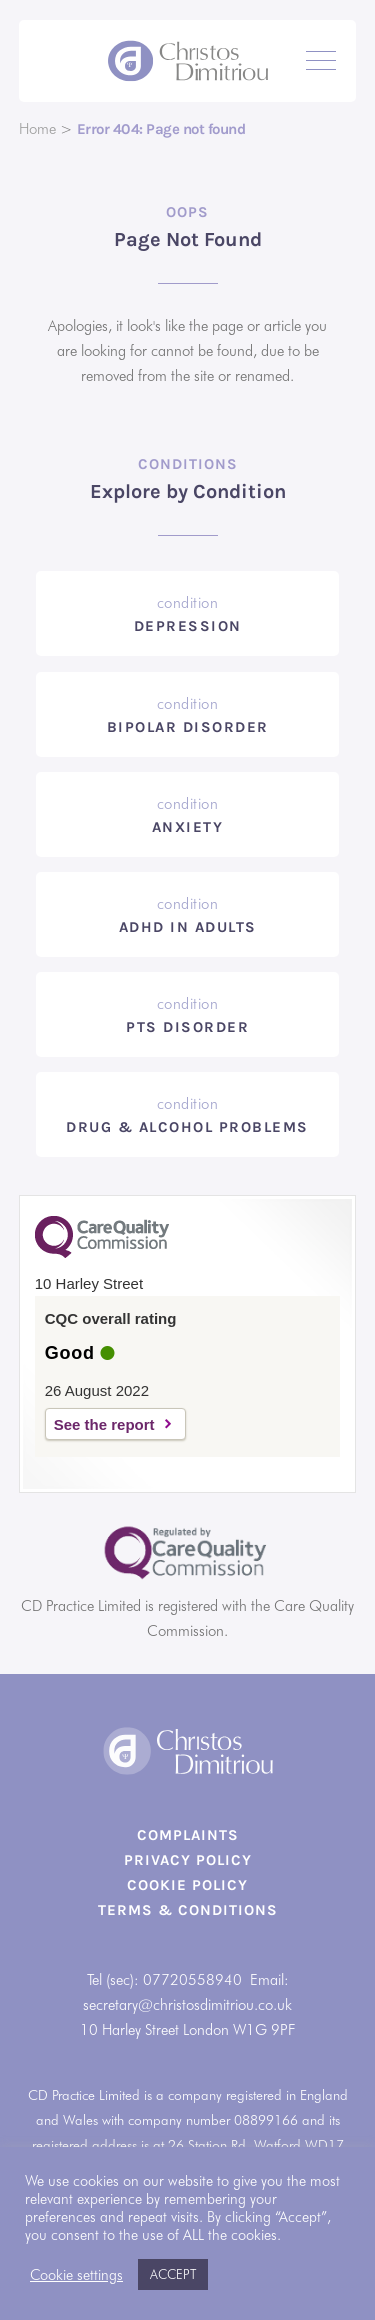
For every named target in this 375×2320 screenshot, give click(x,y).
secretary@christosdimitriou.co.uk (187, 2005)
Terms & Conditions (188, 1910)
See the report (104, 1424)
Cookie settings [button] (76, 2274)
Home (37, 129)
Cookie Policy (187, 1885)
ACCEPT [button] (173, 2274)
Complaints (188, 1835)
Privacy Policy (188, 1860)
